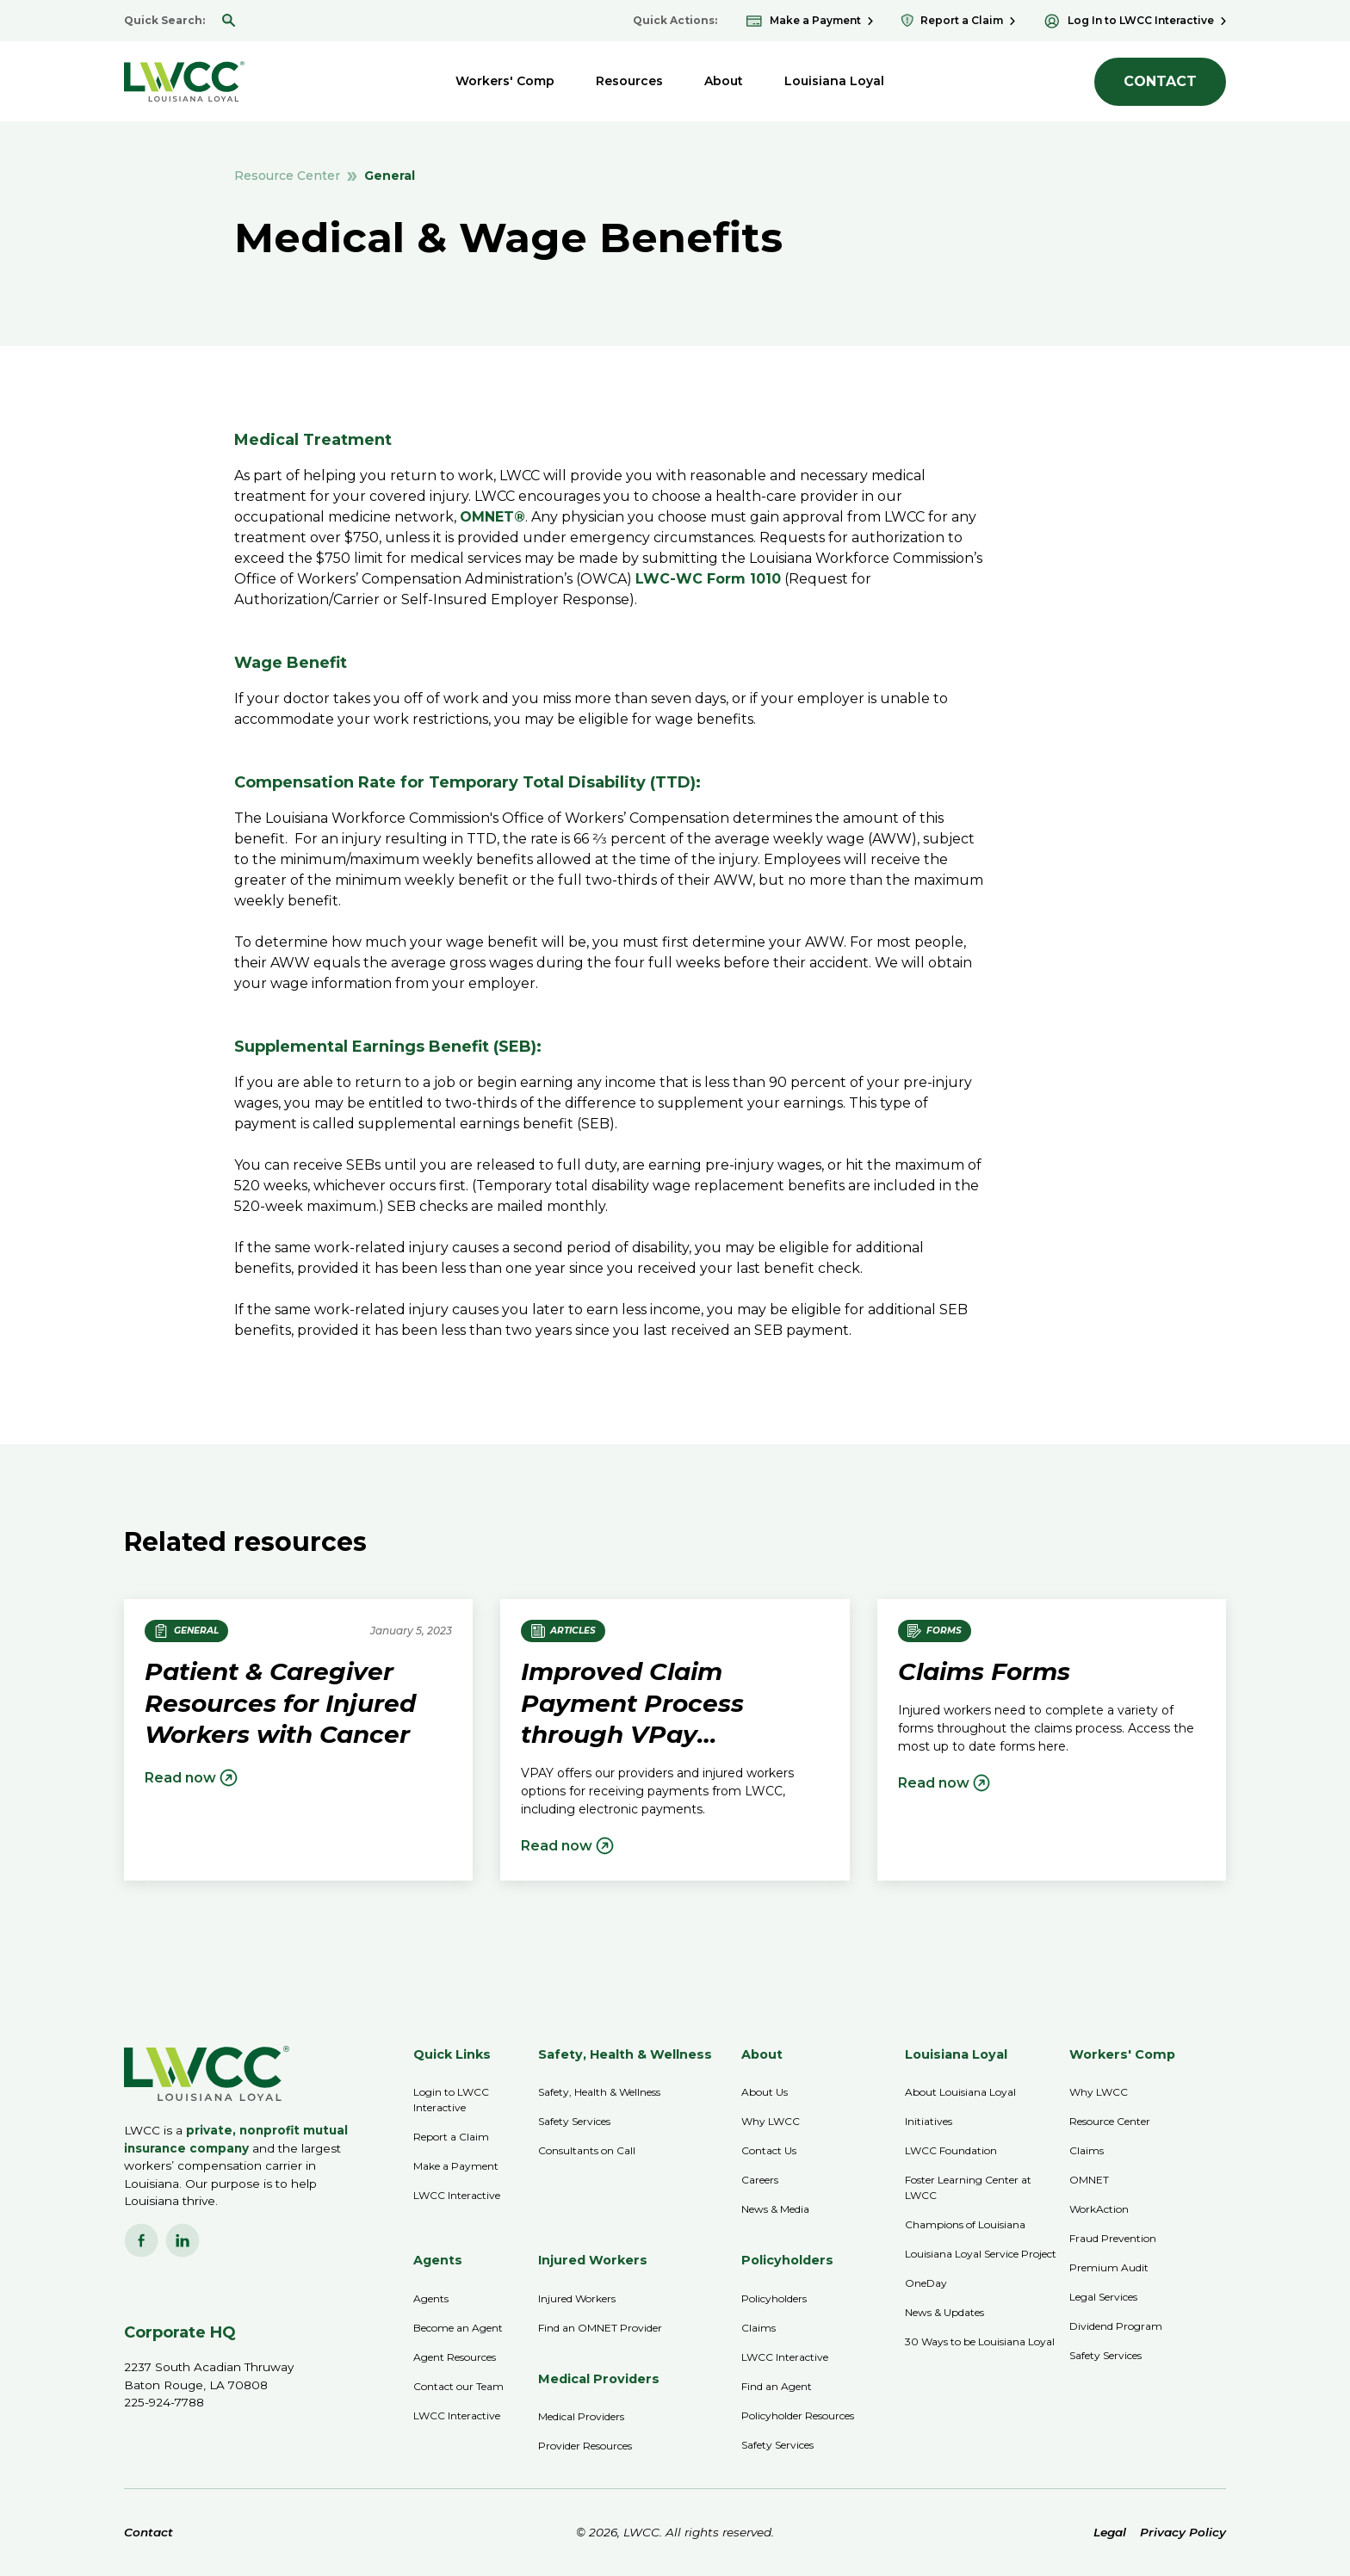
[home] (184, 81)
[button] (505, 81)
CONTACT (1160, 81)
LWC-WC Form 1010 (708, 579)
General (389, 175)
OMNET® (492, 517)
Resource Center (287, 175)
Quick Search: (164, 20)
